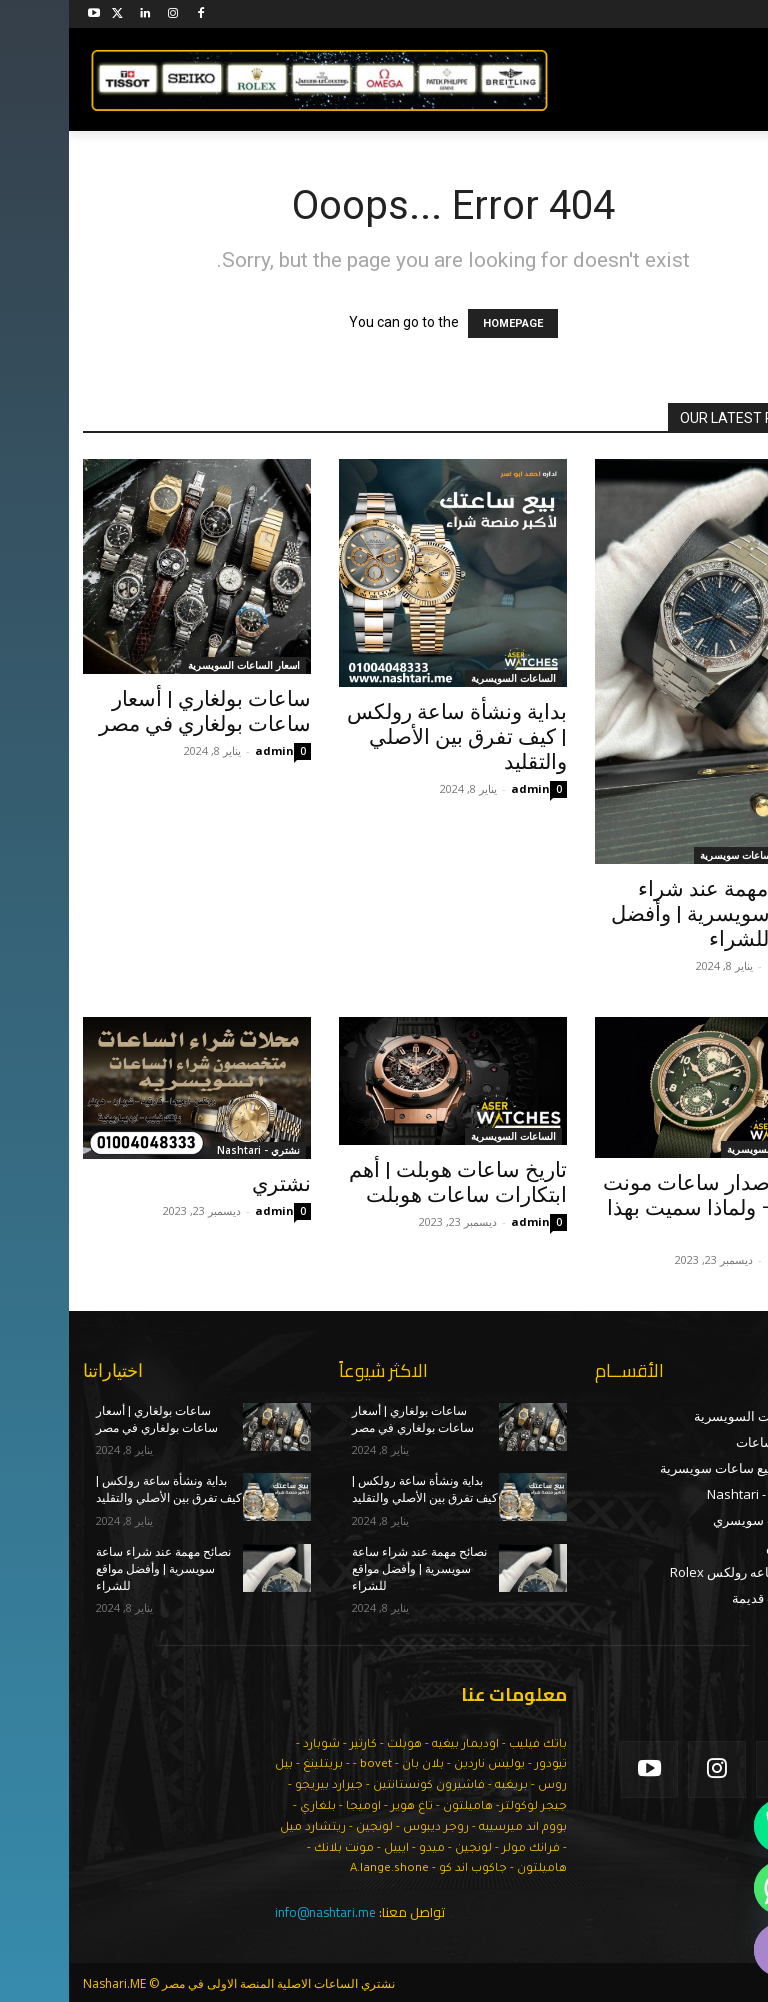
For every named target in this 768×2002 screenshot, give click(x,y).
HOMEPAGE (444, 323)
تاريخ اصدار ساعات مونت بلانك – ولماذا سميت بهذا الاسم (644, 1208)
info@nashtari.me (256, 1912)
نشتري (212, 1184)
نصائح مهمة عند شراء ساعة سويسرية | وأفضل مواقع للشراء (648, 914)
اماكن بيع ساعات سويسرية (687, 855)
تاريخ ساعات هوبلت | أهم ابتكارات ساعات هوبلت (389, 1182)
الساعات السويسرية (444, 678)
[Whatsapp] (712, 1888)
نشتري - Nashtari (189, 1150)
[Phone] (712, 1826)
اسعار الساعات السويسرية (175, 665)
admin (205, 750)
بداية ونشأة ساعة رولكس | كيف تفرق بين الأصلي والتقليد (388, 737)
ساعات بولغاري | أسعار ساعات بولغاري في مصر (136, 711)
